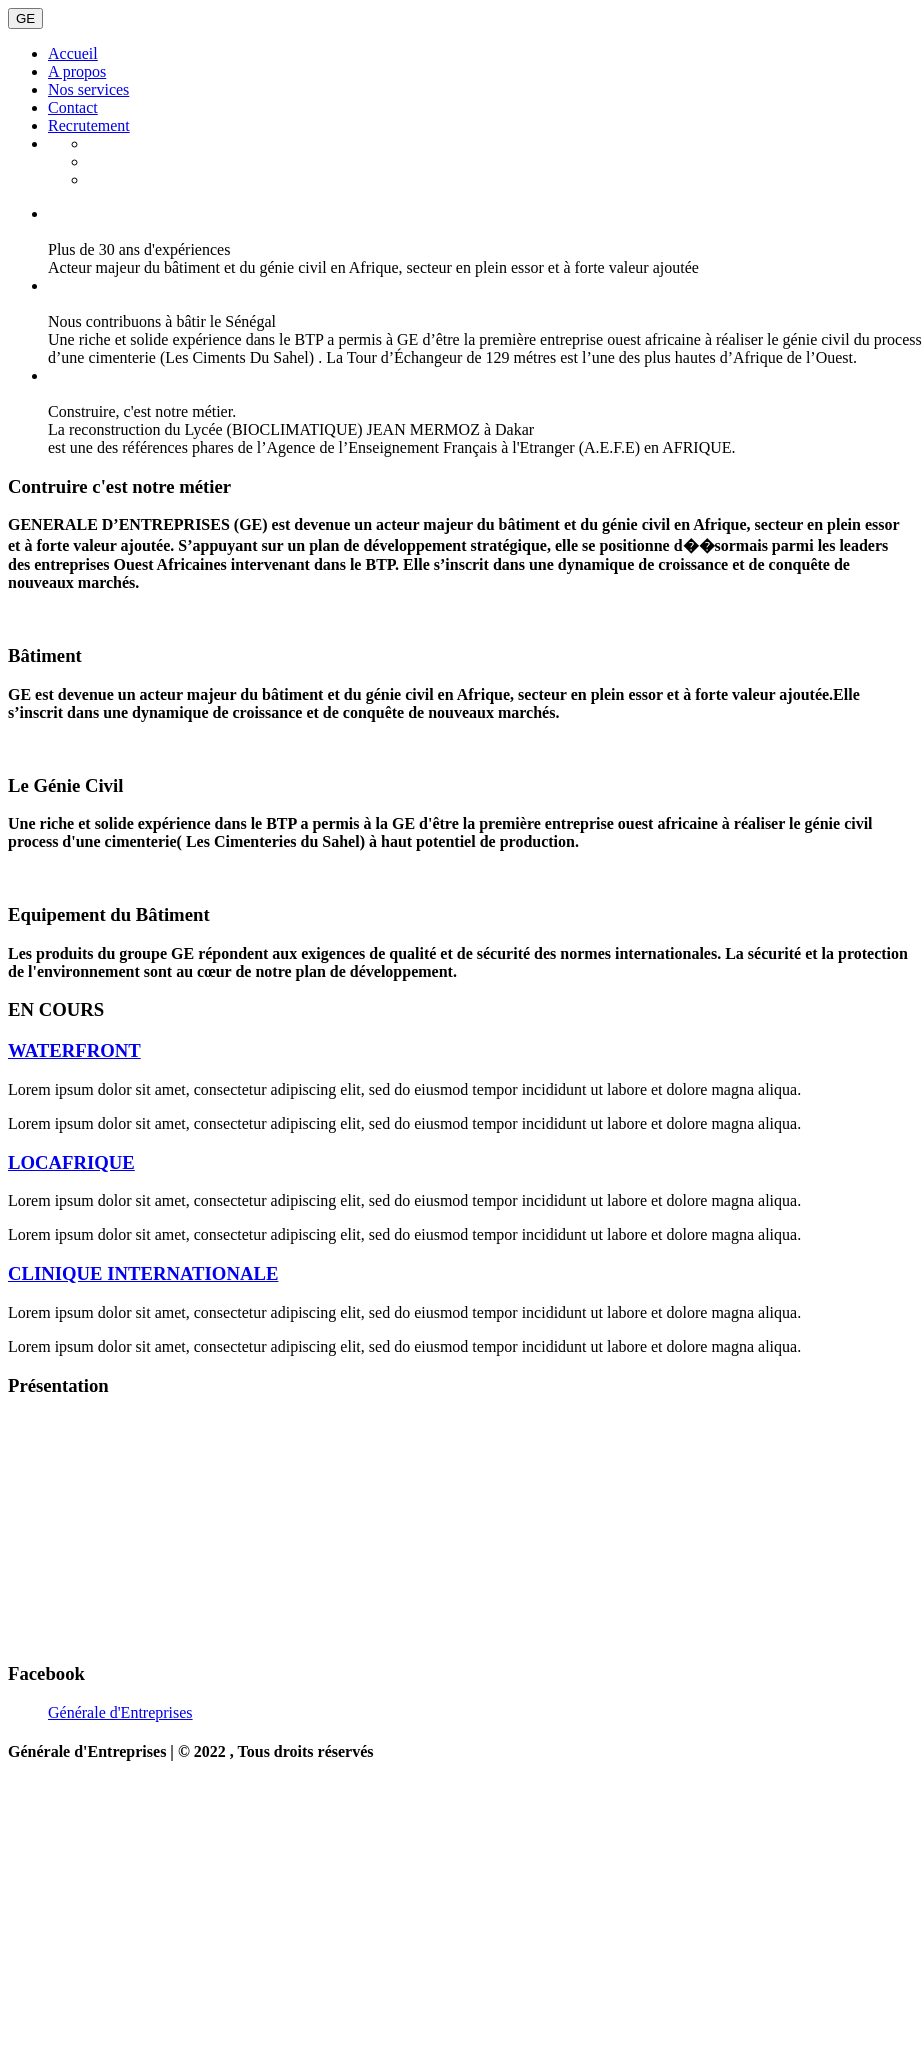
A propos (77, 71)
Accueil (73, 53)
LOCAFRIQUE (71, 1162)
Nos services (88, 89)
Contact (73, 107)
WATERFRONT (74, 1050)
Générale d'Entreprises (120, 1712)
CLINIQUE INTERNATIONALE (143, 1273)
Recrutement (89, 125)
